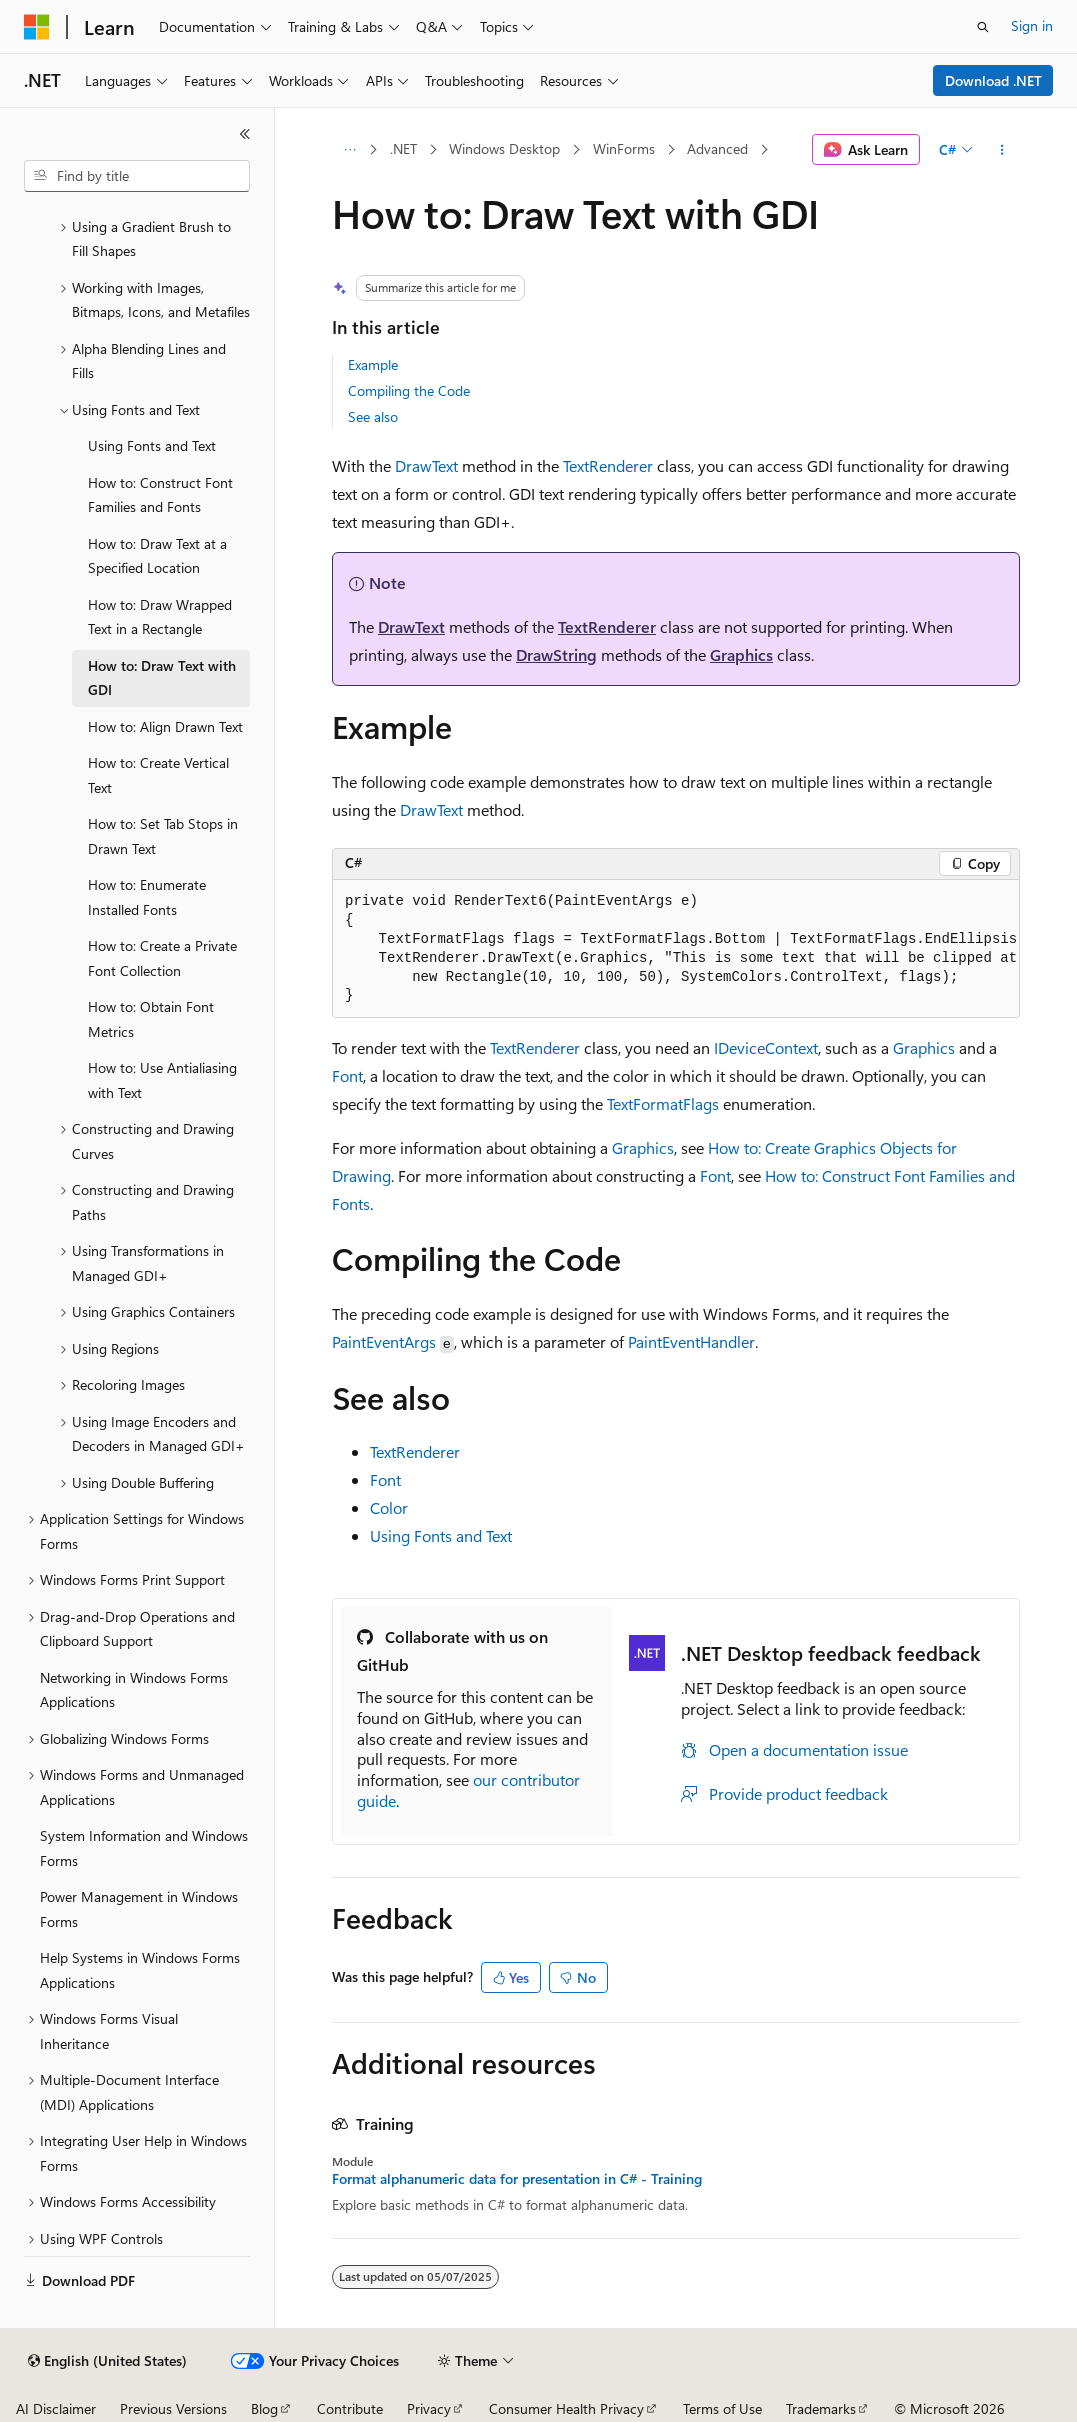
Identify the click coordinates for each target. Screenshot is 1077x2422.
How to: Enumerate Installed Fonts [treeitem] (147, 897)
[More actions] (1002, 150)
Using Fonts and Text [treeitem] (152, 445)
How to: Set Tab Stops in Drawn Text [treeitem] (163, 836)
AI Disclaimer (56, 2408)
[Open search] (983, 27)
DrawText (426, 465)
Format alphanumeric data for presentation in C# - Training (517, 2179)
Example (373, 364)
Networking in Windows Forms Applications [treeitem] (134, 1690)
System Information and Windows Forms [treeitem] (144, 1848)
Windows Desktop (504, 148)
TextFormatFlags (663, 1103)
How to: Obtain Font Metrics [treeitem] (151, 1019)
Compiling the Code (409, 390)
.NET (403, 148)
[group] (676, 949)
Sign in (1032, 25)
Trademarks (821, 2408)
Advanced (717, 148)
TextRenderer (608, 465)
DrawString (556, 654)
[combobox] (137, 176)
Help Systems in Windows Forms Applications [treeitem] (140, 1970)
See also (373, 416)
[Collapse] (245, 134)
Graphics (741, 654)
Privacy (429, 2408)
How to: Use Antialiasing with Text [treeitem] (162, 1080)
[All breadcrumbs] (349, 150)
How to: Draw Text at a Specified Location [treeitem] (157, 556)
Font (347, 1075)
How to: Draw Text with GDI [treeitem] (162, 678)
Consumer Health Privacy (566, 2408)
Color (389, 1507)
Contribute (350, 2408)
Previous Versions (173, 2408)
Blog (264, 2408)
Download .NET (993, 80)
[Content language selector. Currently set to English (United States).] (107, 2361)
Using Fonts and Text (441, 1535)
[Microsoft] (37, 27)
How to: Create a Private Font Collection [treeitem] (162, 958)
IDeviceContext (766, 1047)
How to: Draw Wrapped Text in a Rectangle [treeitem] (160, 617)
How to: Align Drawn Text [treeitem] (165, 726)
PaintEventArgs (384, 1341)
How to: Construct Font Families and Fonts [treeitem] (160, 495)
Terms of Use (722, 2408)
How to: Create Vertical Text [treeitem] (158, 775)
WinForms (624, 148)
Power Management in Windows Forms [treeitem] (139, 1909)
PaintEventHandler (691, 1341)
